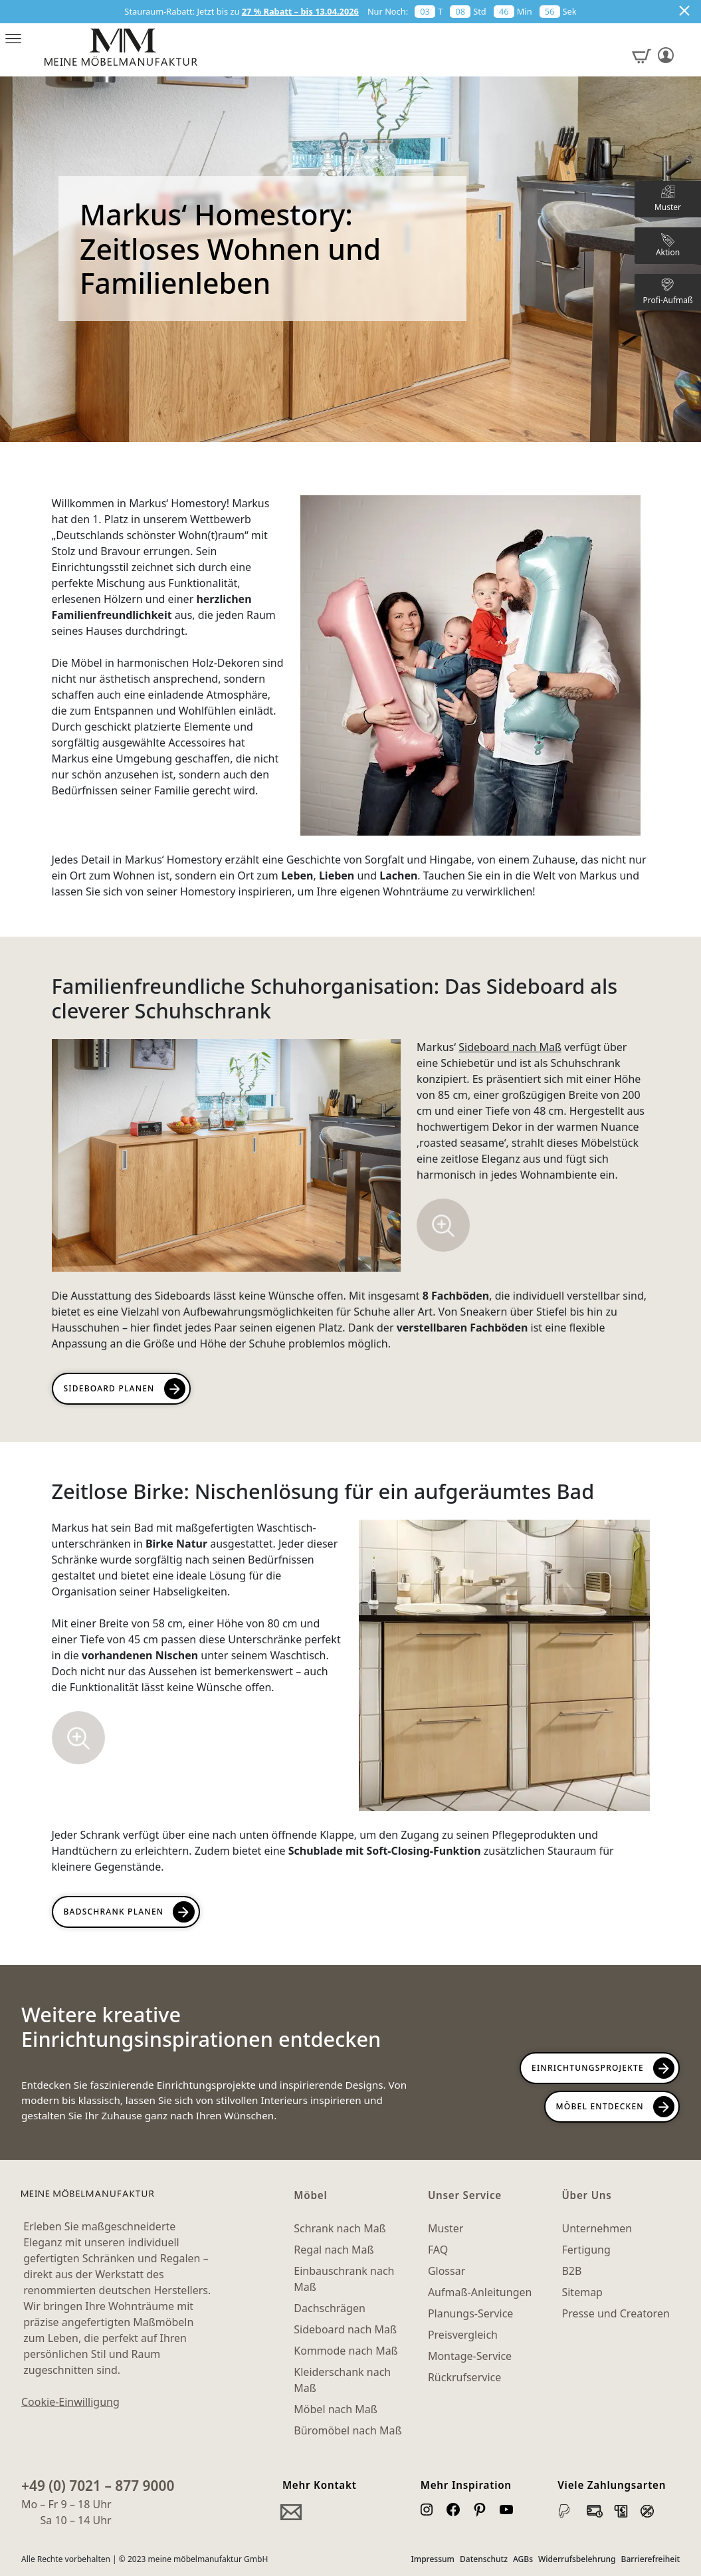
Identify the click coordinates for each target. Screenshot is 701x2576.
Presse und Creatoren (615, 2313)
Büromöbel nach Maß (347, 2430)
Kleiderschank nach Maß (342, 2380)
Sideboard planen (109, 1388)
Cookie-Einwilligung (70, 2402)
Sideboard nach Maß (509, 1047)
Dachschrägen (329, 2308)
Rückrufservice (464, 2377)
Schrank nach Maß (339, 2228)
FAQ (438, 2249)
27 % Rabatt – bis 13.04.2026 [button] (300, 11)
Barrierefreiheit (650, 2559)
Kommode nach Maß (345, 2350)
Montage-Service (470, 2356)
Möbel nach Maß (335, 2409)
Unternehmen (596, 2228)
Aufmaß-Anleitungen (480, 2292)
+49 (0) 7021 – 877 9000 (97, 2485)
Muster (445, 2228)
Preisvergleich (463, 2334)
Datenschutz (484, 2559)
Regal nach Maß (333, 2249)
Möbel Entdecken (600, 2106)
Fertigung (585, 2249)
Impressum (433, 2559)
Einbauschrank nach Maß (344, 2279)
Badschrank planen (114, 1911)
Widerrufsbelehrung (577, 2559)
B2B (571, 2271)
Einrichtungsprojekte (588, 2067)
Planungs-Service (470, 2313)
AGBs (523, 2559)
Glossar (446, 2271)
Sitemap (582, 2292)
